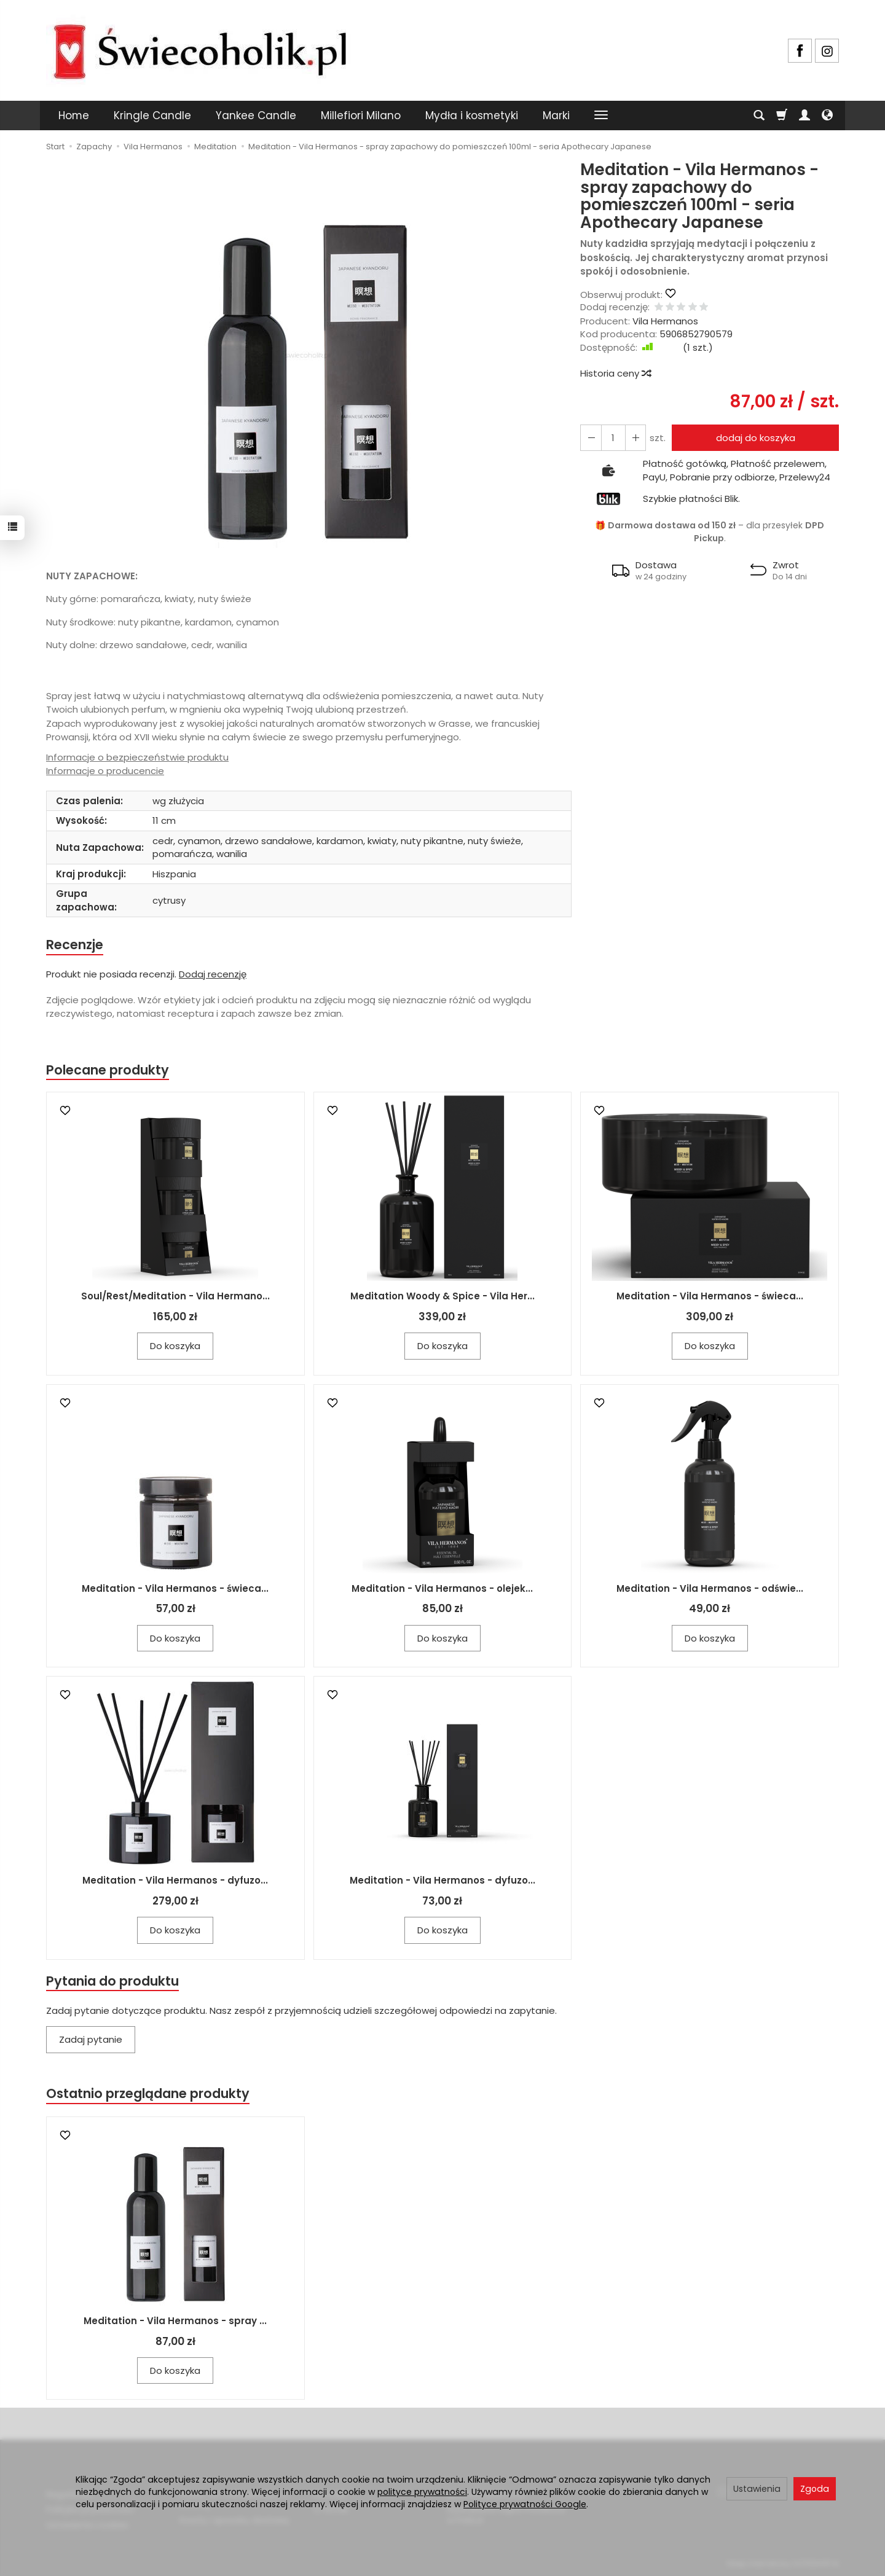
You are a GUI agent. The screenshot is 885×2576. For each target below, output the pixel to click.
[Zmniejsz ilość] (634, 438)
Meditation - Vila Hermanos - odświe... (709, 1588)
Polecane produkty (107, 1070)
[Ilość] (612, 438)
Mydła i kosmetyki (471, 115)
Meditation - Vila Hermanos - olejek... (442, 1588)
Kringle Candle (152, 115)
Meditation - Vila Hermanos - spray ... (175, 2321)
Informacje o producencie (105, 770)
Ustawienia (757, 2489)
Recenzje (75, 944)
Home (73, 115)
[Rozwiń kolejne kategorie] (601, 115)
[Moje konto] (804, 115)
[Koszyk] (781, 115)
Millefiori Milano (361, 115)
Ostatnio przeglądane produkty (148, 2094)
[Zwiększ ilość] (590, 438)
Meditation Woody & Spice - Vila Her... (442, 1296)
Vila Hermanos (665, 321)
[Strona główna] (199, 49)
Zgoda (814, 2489)
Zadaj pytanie (90, 2040)
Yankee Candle (256, 115)
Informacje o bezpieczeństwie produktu (137, 757)
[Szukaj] (759, 115)
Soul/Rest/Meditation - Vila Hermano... (175, 1296)
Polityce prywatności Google (524, 2504)
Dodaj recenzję (212, 974)
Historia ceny (615, 373)
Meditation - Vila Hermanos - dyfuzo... (175, 1880)
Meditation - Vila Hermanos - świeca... (709, 1296)
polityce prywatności (422, 2492)
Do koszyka (175, 1346)
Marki (556, 115)
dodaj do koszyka (755, 437)
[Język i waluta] (827, 115)
